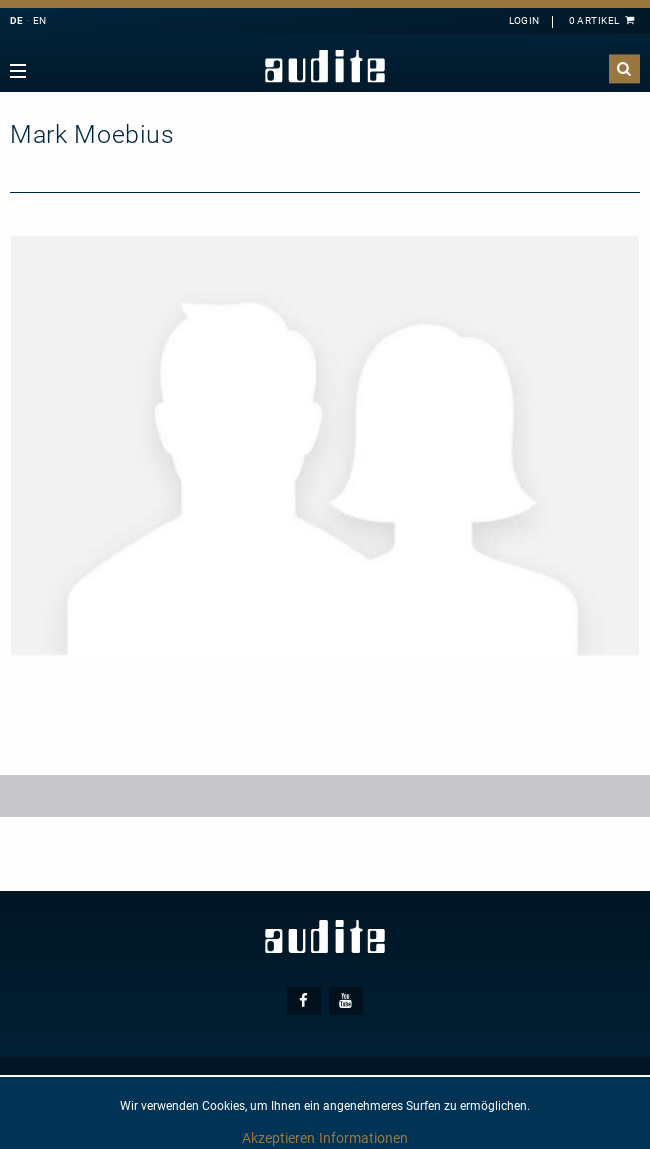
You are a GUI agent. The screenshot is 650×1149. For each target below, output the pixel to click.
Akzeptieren (278, 1138)
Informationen (363, 1138)
